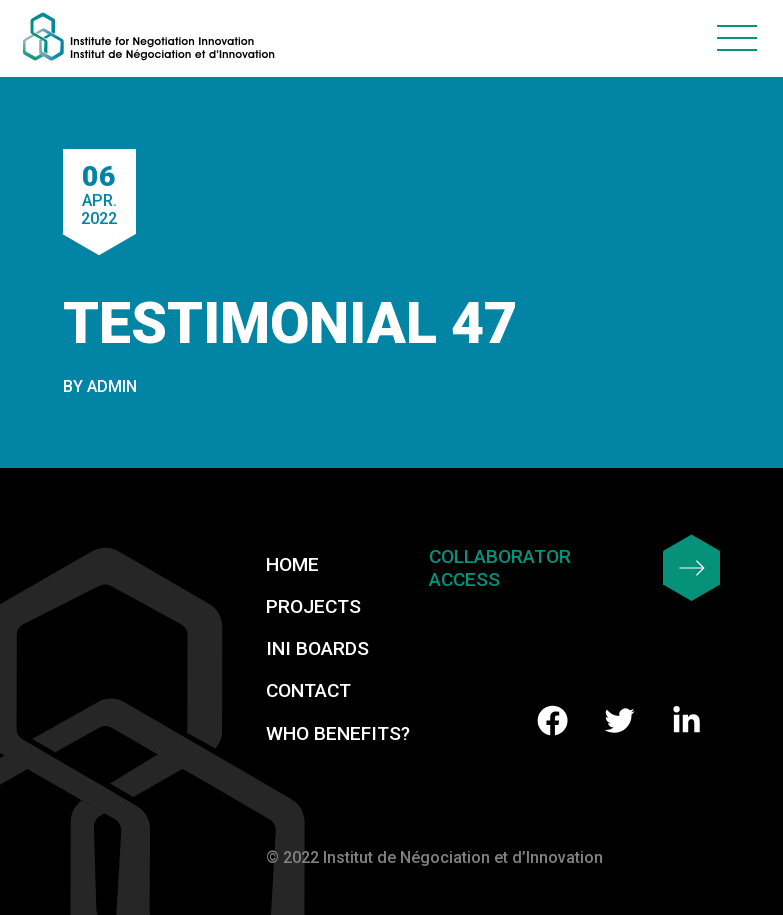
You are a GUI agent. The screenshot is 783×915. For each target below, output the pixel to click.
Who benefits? (338, 733)
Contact (308, 690)
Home (292, 564)
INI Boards (317, 648)
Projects (313, 606)
